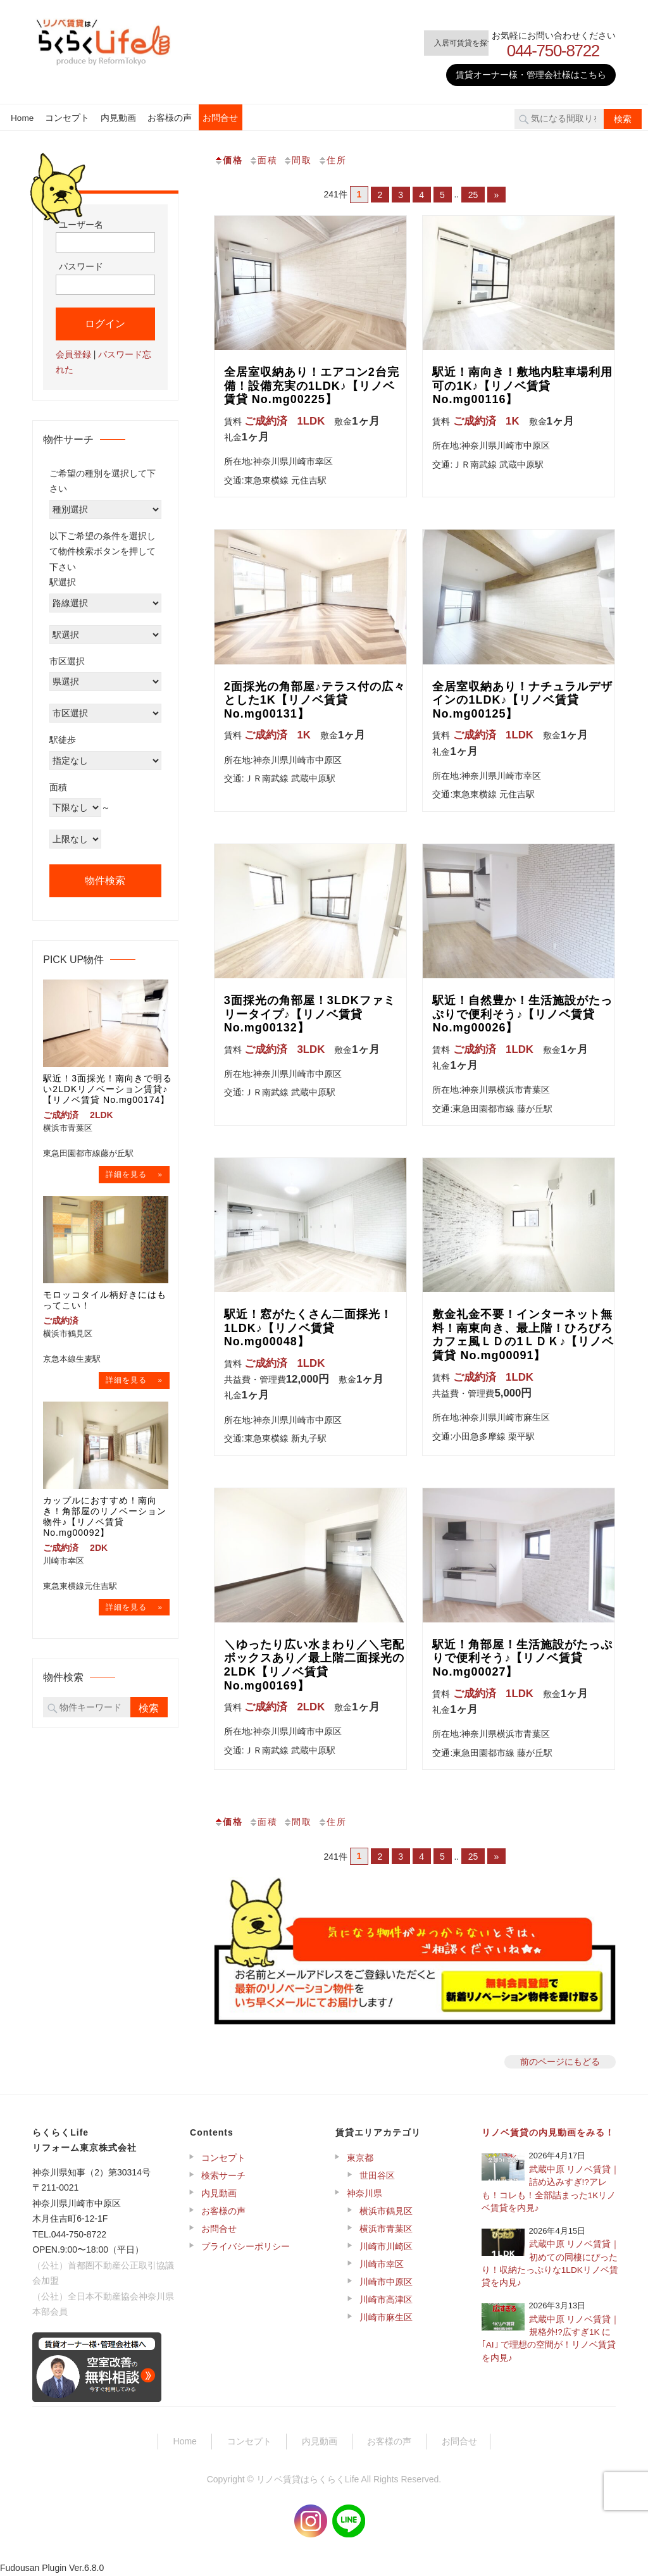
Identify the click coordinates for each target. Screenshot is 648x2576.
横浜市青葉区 (386, 2229)
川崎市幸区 (381, 2264)
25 (474, 194)
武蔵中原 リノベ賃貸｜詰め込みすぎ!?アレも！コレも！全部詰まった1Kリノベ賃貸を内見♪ (551, 2189)
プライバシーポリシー (245, 2246)
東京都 (360, 2158)
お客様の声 (169, 118)
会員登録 (73, 354)
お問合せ (220, 118)
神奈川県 (364, 2193)
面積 (263, 160)
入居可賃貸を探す (443, 43)
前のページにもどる (560, 2061)
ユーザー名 (81, 225)
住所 (332, 160)
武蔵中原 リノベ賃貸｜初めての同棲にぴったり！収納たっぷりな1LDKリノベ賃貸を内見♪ (551, 2263)
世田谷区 (377, 2175)
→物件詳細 (134, 1174)
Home (22, 118)
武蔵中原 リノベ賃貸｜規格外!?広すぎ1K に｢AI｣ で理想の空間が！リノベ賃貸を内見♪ (551, 2339)
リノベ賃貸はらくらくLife (307, 2479)
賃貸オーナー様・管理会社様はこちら (531, 75)
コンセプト (67, 118)
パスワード (81, 266)
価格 (228, 160)
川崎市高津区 (386, 2299)
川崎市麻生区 (386, 2317)
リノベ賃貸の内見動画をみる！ (548, 2132)
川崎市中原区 (386, 2282)
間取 (297, 160)
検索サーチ (223, 2175)
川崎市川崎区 (386, 2246)
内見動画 (118, 118)
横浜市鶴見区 (386, 2211)
